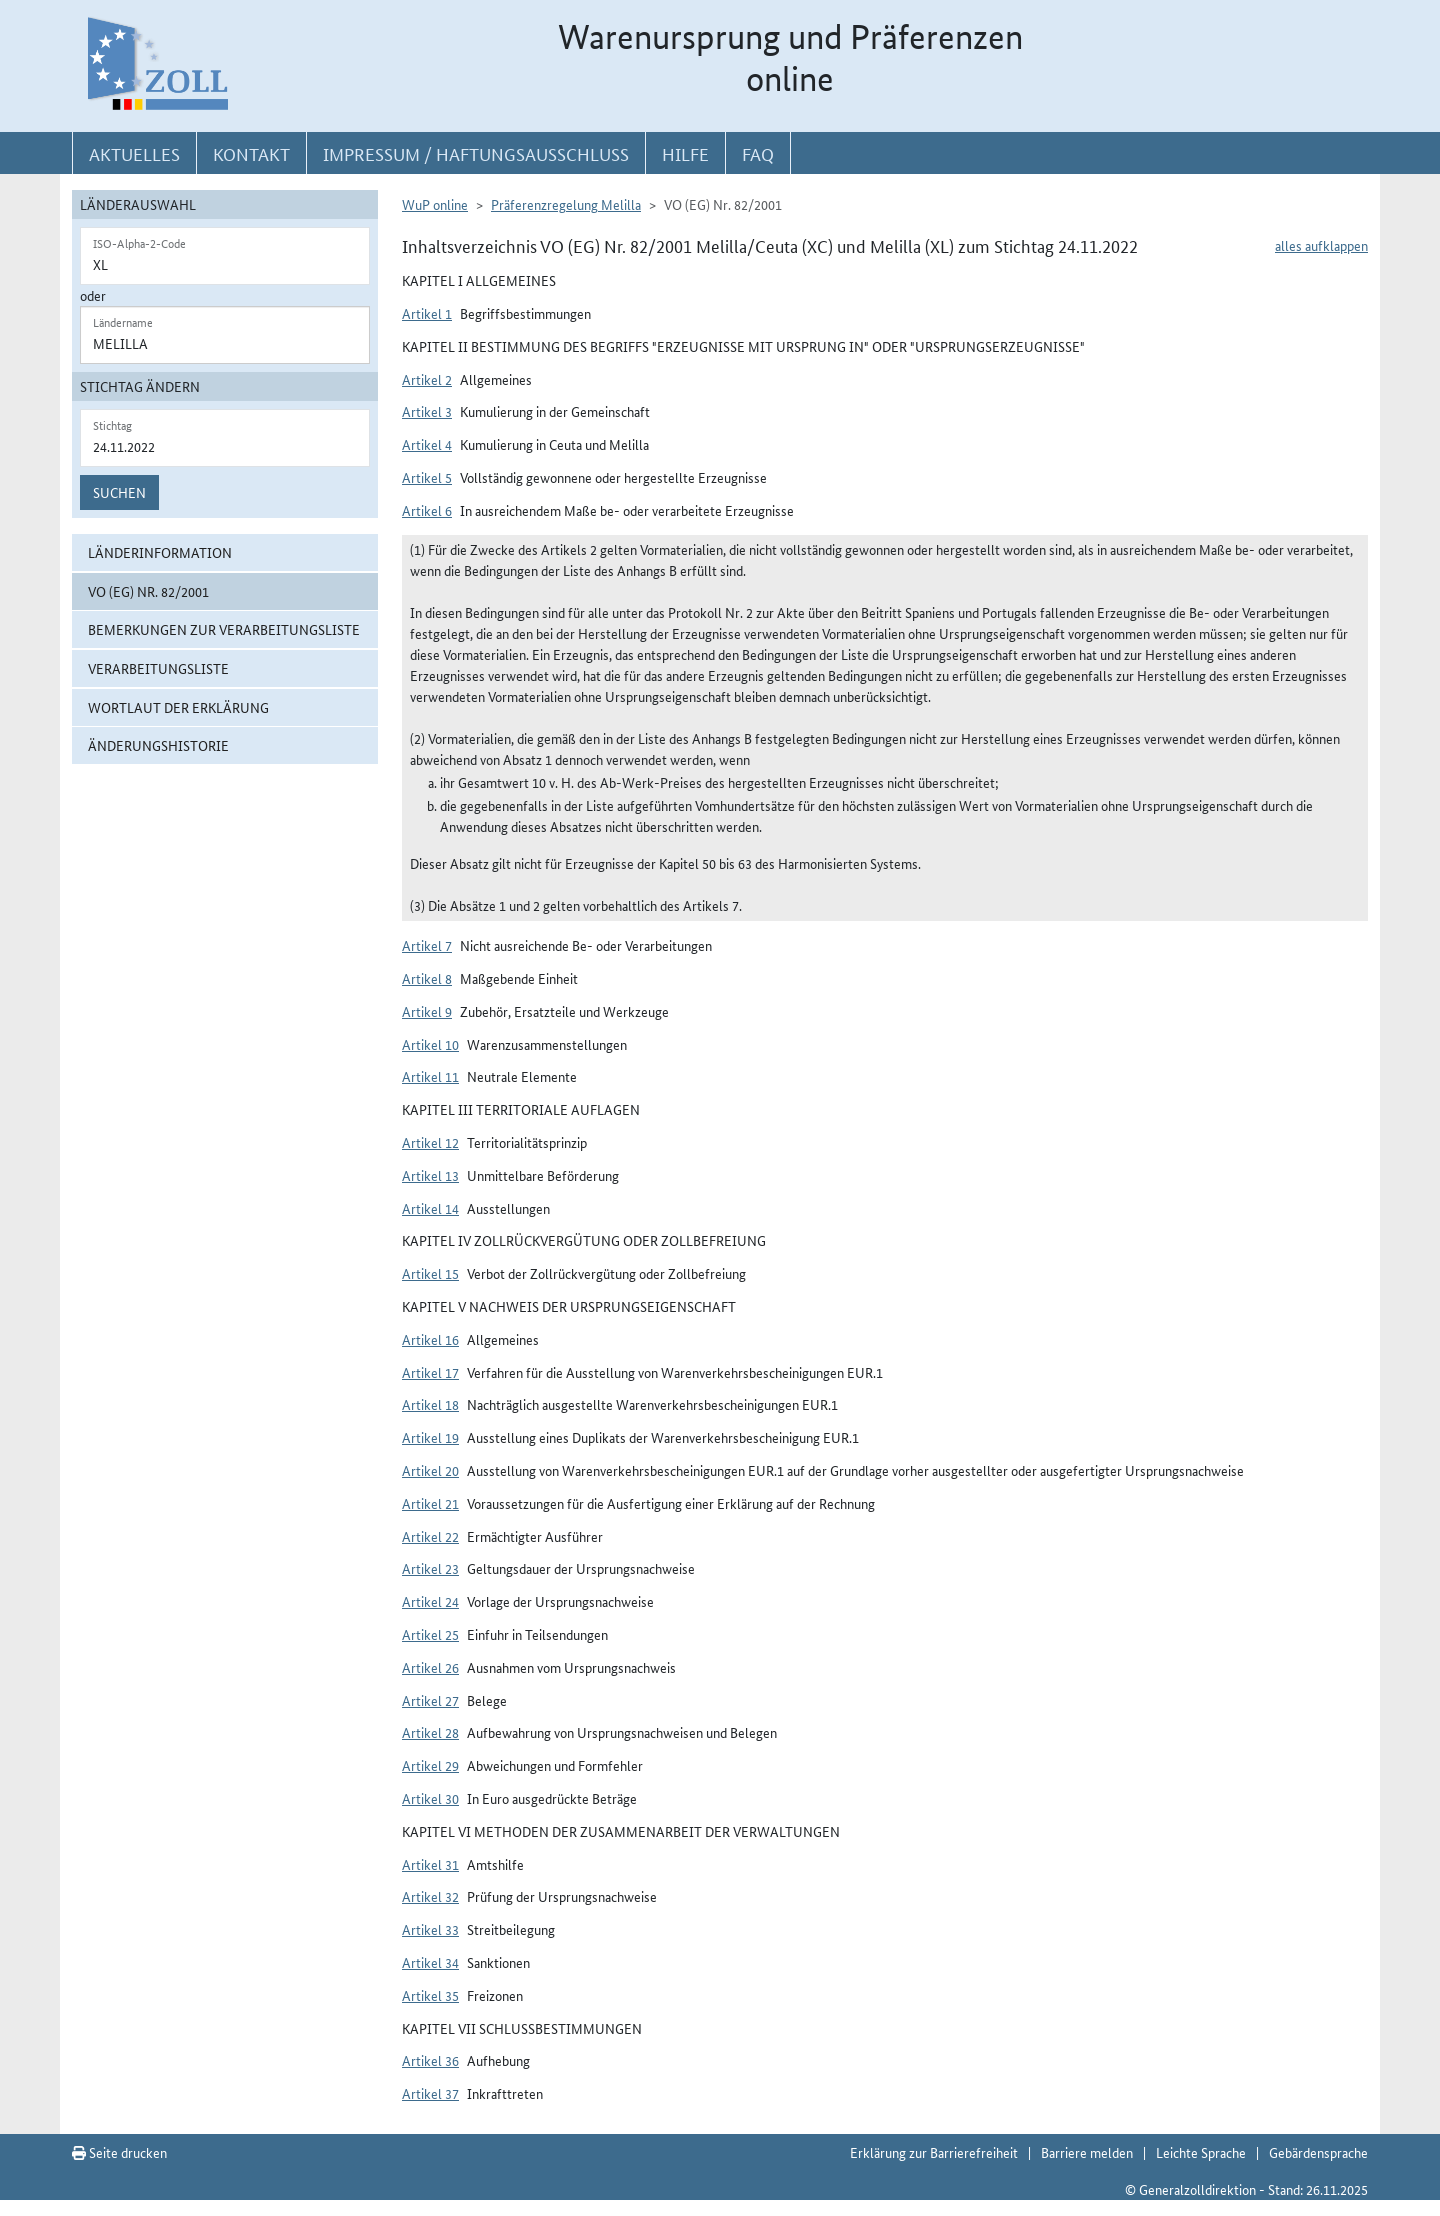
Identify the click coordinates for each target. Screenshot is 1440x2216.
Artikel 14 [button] (430, 1208)
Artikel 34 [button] (430, 1962)
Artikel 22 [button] (430, 1536)
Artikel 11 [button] (430, 1076)
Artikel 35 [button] (430, 1995)
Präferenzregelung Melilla (566, 204)
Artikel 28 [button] (430, 1732)
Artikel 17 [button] (430, 1372)
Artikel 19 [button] (430, 1437)
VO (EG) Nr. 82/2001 (148, 591)
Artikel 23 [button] (430, 1568)
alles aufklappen (1321, 245)
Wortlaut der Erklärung (178, 707)
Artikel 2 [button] (427, 379)
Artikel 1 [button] (427, 313)
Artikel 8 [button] (427, 978)
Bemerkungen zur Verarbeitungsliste (224, 629)
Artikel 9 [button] (427, 1011)
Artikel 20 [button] (430, 1470)
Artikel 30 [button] (430, 1798)
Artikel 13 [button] (430, 1175)
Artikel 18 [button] (430, 1404)
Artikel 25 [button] (430, 1634)
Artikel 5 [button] (427, 477)
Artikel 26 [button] (430, 1667)
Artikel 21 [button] (430, 1503)
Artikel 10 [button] (430, 1044)
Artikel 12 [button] (430, 1142)
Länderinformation (160, 552)
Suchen (119, 492)
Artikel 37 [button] (430, 2093)
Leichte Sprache (1201, 2152)
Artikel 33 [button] (430, 1929)
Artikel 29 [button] (430, 1765)
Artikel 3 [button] (427, 411)
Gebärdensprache (1318, 2152)
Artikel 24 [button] (430, 1601)
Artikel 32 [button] (430, 1896)
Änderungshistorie (158, 745)
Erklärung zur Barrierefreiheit (934, 2152)
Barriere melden (1087, 2152)
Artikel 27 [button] (430, 1700)
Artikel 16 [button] (430, 1339)
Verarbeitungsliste (158, 668)
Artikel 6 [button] (427, 510)
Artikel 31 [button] (430, 1864)
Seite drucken (119, 2152)
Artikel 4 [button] (427, 444)
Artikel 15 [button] (430, 1273)
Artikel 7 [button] (427, 945)
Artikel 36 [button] (430, 2060)
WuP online (435, 204)
